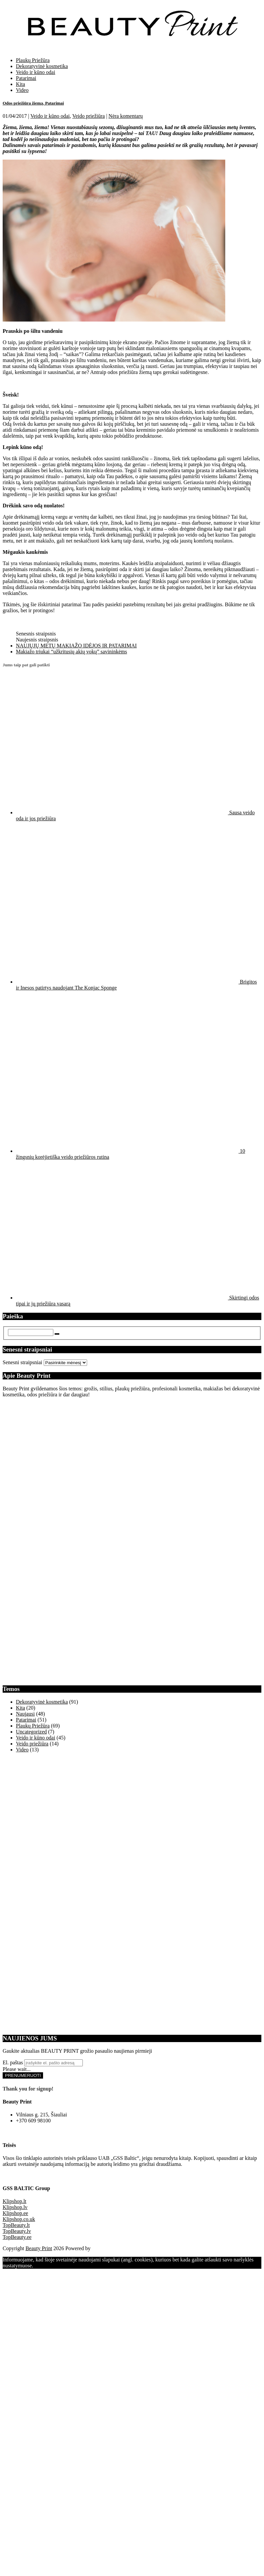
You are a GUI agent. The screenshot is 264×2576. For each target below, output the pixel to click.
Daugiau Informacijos (76, 2265)
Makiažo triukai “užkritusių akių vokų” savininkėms (71, 651)
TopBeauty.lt (16, 2225)
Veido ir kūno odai (35, 72)
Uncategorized (31, 1731)
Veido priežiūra (88, 116)
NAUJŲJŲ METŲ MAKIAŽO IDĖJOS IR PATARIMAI (76, 645)
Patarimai (26, 78)
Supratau (43, 2265)
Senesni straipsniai (22, 1362)
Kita (20, 84)
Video (22, 90)
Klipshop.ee (15, 2213)
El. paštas (13, 2062)
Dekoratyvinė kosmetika (42, 66)
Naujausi (25, 1714)
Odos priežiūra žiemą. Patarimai (33, 103)
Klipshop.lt (14, 2201)
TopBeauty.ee (17, 2237)
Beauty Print (39, 2248)
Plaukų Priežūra (33, 60)
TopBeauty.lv (17, 2231)
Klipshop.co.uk (19, 2219)
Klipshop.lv (15, 2207)
